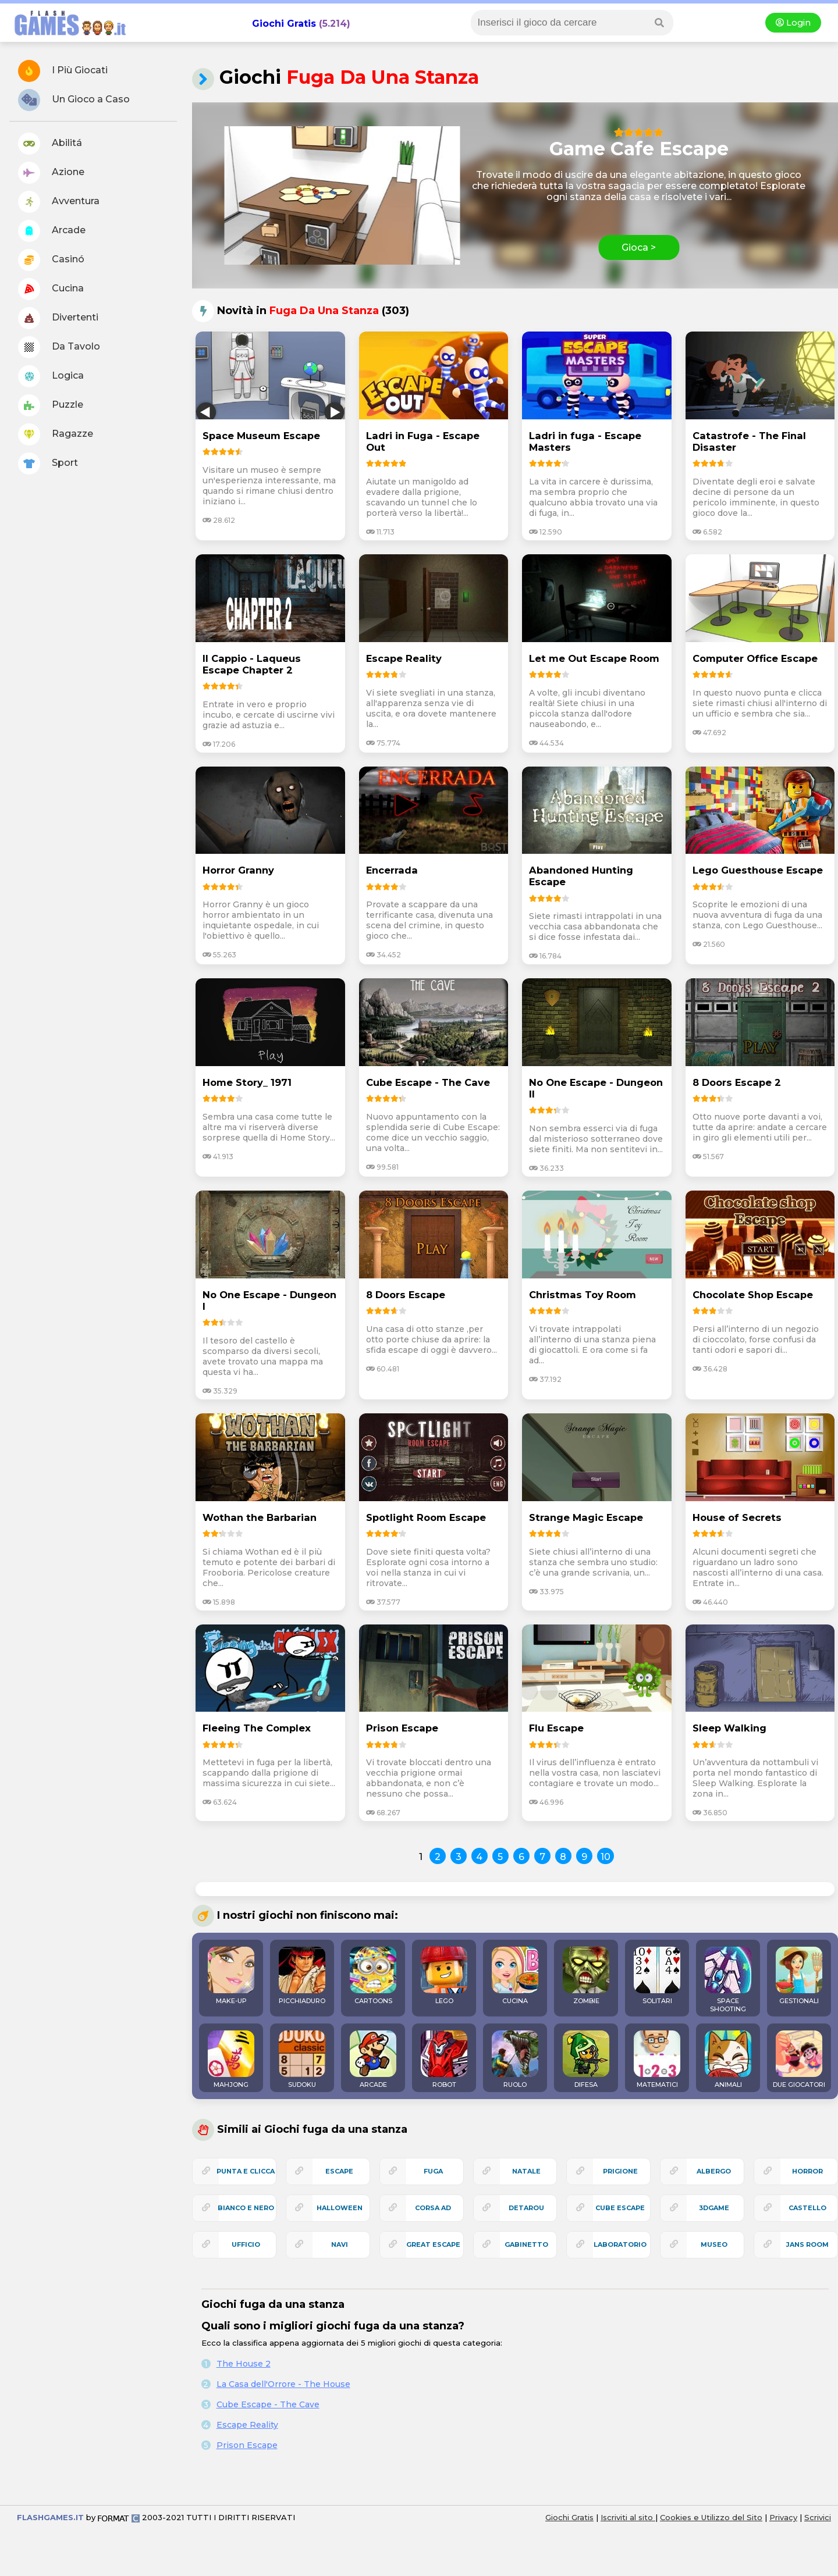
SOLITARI (657, 1976)
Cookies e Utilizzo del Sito (711, 2517)
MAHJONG (231, 2059)
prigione (620, 2171)
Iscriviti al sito (628, 2517)
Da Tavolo (59, 347)
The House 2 (243, 2363)
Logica (51, 376)
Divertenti (58, 318)
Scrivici (817, 2517)
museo (714, 2244)
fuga (433, 2171)
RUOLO (515, 2059)
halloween (340, 2208)
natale (526, 2171)
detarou (526, 2208)
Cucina (51, 289)
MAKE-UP (231, 1976)
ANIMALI (728, 2059)
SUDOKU (302, 2059)
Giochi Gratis (284, 23)
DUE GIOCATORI (799, 2059)
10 (605, 1856)
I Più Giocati (63, 71)
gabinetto (526, 2244)
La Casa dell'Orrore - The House (283, 2384)
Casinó (51, 260)
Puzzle (50, 405)
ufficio (246, 2244)
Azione (51, 173)
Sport (48, 464)
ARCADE (373, 2059)
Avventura (59, 202)
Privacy (783, 2517)
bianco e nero (246, 2208)
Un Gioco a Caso (74, 100)
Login (793, 22)
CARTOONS (373, 1976)
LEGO (444, 1976)
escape (339, 2171)
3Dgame (714, 2208)
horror (807, 2171)
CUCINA (515, 1976)
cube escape (620, 2208)
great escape (433, 2244)
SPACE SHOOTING (728, 1980)
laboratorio (620, 2244)
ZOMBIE (586, 1976)
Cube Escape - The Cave (267, 2404)
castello (807, 2208)
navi (339, 2244)
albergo (714, 2171)
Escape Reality (247, 2425)
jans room (807, 2244)
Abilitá (50, 144)
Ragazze (55, 434)
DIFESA (586, 2059)
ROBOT (444, 2059)
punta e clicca (245, 2171)
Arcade (52, 231)
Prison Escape (247, 2445)
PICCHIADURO (302, 1976)
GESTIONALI (799, 1976)
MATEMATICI (657, 2059)
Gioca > (639, 247)
